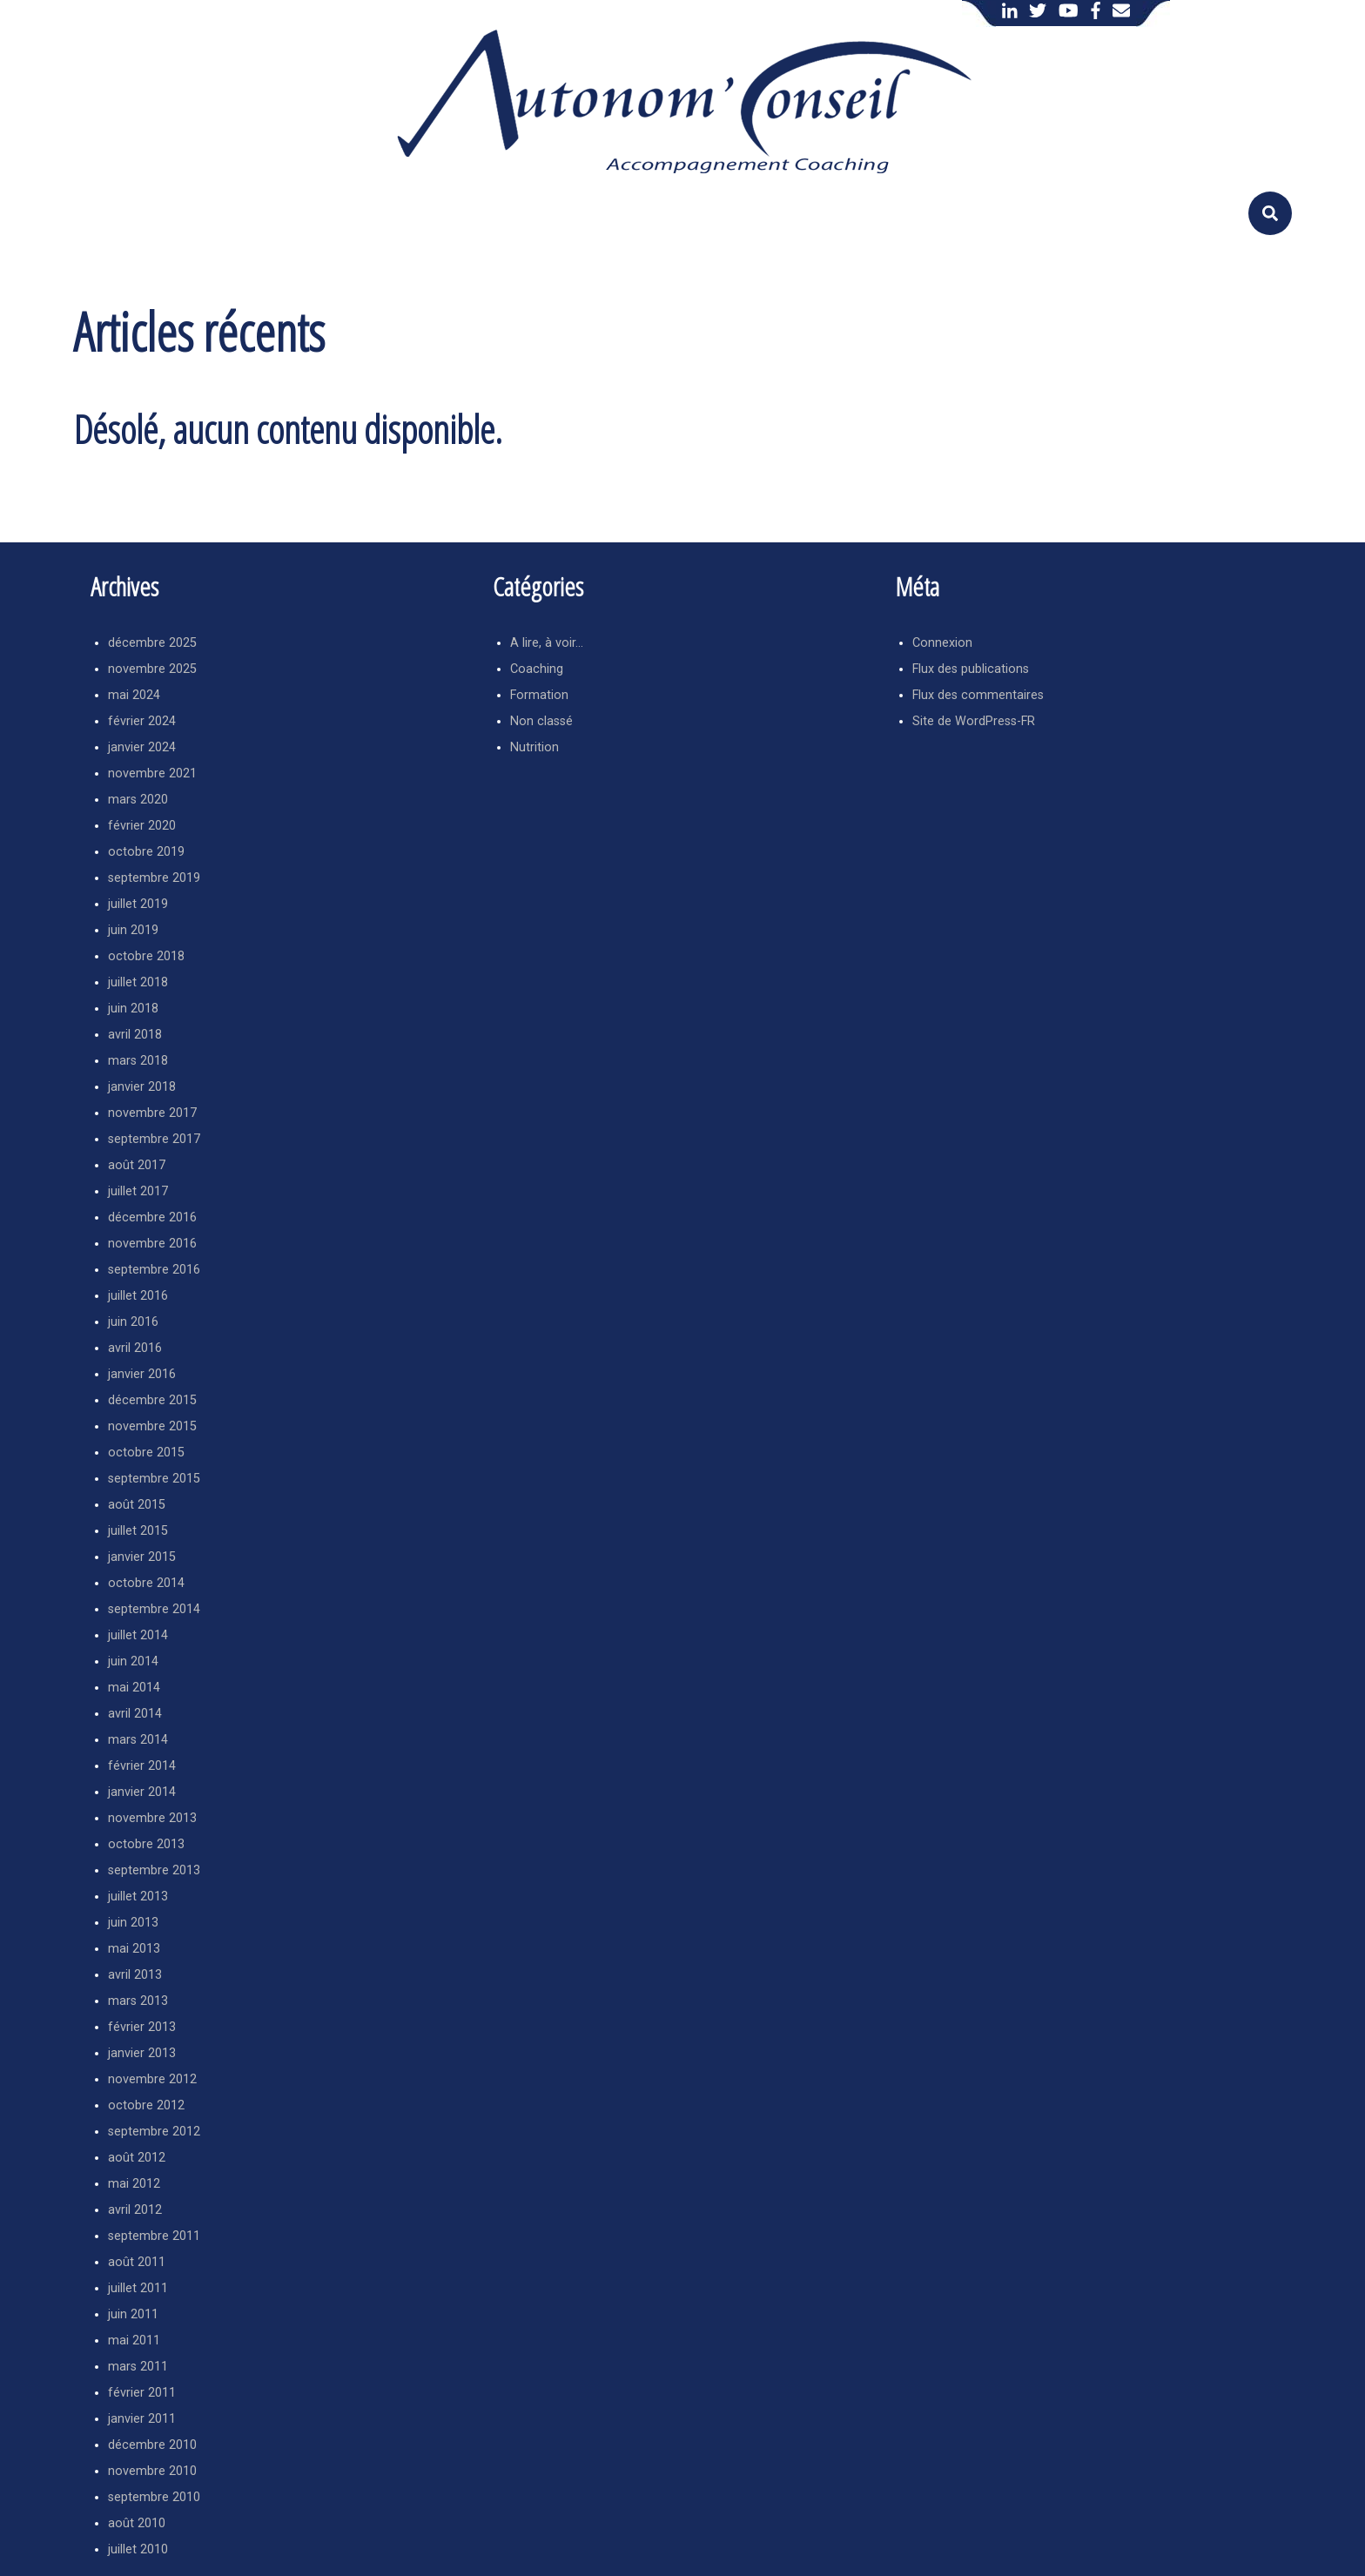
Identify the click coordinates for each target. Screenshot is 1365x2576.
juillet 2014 (138, 1635)
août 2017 (136, 1165)
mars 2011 (138, 2366)
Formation (539, 695)
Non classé (541, 721)
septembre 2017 (154, 1139)
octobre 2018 (146, 956)
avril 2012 (135, 2210)
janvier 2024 (142, 747)
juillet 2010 (138, 2549)
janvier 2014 (142, 1792)
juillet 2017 (138, 1191)
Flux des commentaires (978, 695)
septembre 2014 (154, 1609)
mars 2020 (138, 799)
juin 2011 (133, 2314)
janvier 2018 (142, 1086)
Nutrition (534, 747)
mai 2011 (134, 2340)
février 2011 (142, 2392)
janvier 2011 (142, 2418)
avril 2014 (135, 1713)
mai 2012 (134, 2183)
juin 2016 (133, 1322)
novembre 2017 (152, 1113)
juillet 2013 (138, 1896)
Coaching (536, 669)
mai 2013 (134, 1948)
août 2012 (136, 2157)
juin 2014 (133, 1661)
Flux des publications (970, 669)
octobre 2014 (146, 1583)
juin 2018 (133, 1008)
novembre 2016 (152, 1243)
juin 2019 (133, 930)
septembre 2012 (154, 2131)
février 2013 (142, 2027)
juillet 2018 (138, 982)
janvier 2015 (142, 1557)
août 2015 (136, 1504)
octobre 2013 (146, 1844)
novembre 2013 (152, 1818)
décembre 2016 (152, 1217)
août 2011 (136, 2262)
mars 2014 (138, 1739)
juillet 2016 (138, 1295)
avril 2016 (135, 1348)
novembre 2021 (152, 773)
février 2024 (142, 721)
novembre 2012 (152, 2079)
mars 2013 (138, 2001)
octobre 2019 (146, 851)
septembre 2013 (154, 1870)
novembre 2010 (152, 2471)
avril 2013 (135, 1974)
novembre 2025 (152, 669)
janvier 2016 (142, 1374)
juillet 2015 (138, 1530)
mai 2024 (134, 695)
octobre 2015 (146, 1452)
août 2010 (136, 2523)
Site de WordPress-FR (973, 721)
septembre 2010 (154, 2497)
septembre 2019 (154, 878)
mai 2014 (134, 1687)
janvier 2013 (142, 2053)
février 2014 (142, 1766)
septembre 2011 (154, 2236)
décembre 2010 (152, 2445)
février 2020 (142, 825)
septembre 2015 (154, 1478)
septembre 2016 (154, 1269)
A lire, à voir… (546, 643)
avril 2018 (135, 1034)
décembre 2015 (152, 1400)
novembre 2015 (152, 1426)
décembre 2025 (152, 643)
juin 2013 (133, 1922)
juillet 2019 (138, 904)
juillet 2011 (138, 2288)
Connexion (942, 643)
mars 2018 (138, 1060)
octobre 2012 (146, 2105)
